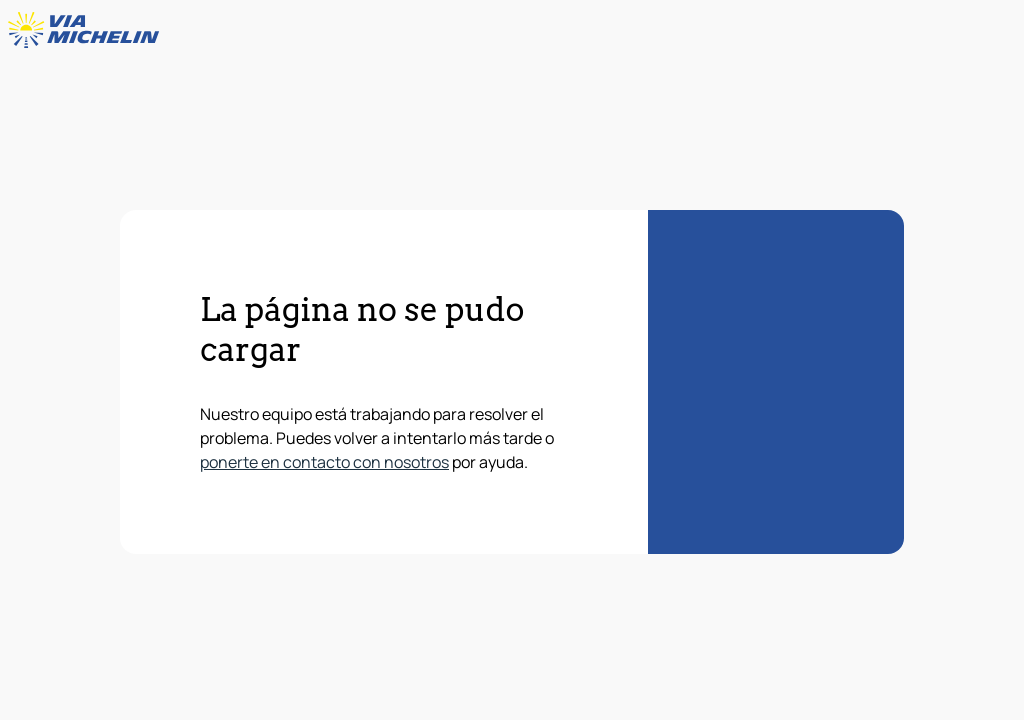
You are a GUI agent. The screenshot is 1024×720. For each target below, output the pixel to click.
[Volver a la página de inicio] (88, 30)
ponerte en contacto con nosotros (324, 462)
